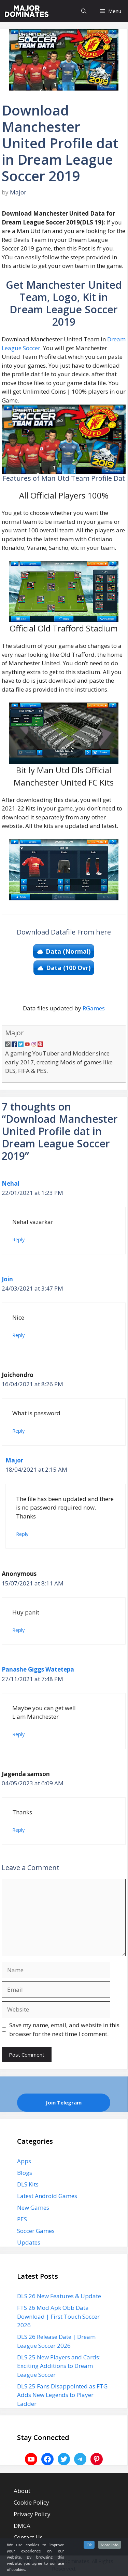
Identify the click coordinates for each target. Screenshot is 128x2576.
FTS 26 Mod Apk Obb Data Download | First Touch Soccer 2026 (58, 2316)
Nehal (10, 1183)
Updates (28, 2242)
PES (22, 2219)
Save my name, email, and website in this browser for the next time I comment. (64, 2029)
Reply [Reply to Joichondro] (18, 1431)
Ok (89, 2544)
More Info (109, 2544)
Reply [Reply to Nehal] (18, 1239)
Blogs (24, 2173)
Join (7, 1279)
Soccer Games (36, 2231)
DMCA (22, 2526)
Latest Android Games (47, 2196)
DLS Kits (28, 2184)
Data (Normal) (68, 951)
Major (14, 1032)
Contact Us (28, 2537)
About (22, 2491)
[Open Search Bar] (83, 11)
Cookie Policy (31, 2502)
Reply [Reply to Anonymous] (18, 1630)
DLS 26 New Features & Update (59, 2296)
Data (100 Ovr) (68, 968)
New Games (33, 2207)
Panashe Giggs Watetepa (38, 1669)
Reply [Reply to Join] (18, 1335)
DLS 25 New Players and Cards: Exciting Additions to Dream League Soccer (58, 2366)
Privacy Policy (32, 2514)
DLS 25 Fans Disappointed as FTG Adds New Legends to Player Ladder (62, 2395)
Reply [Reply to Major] (22, 1534)
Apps (24, 2161)
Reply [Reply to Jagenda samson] (18, 1830)
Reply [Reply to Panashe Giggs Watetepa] (18, 1734)
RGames (94, 1008)
